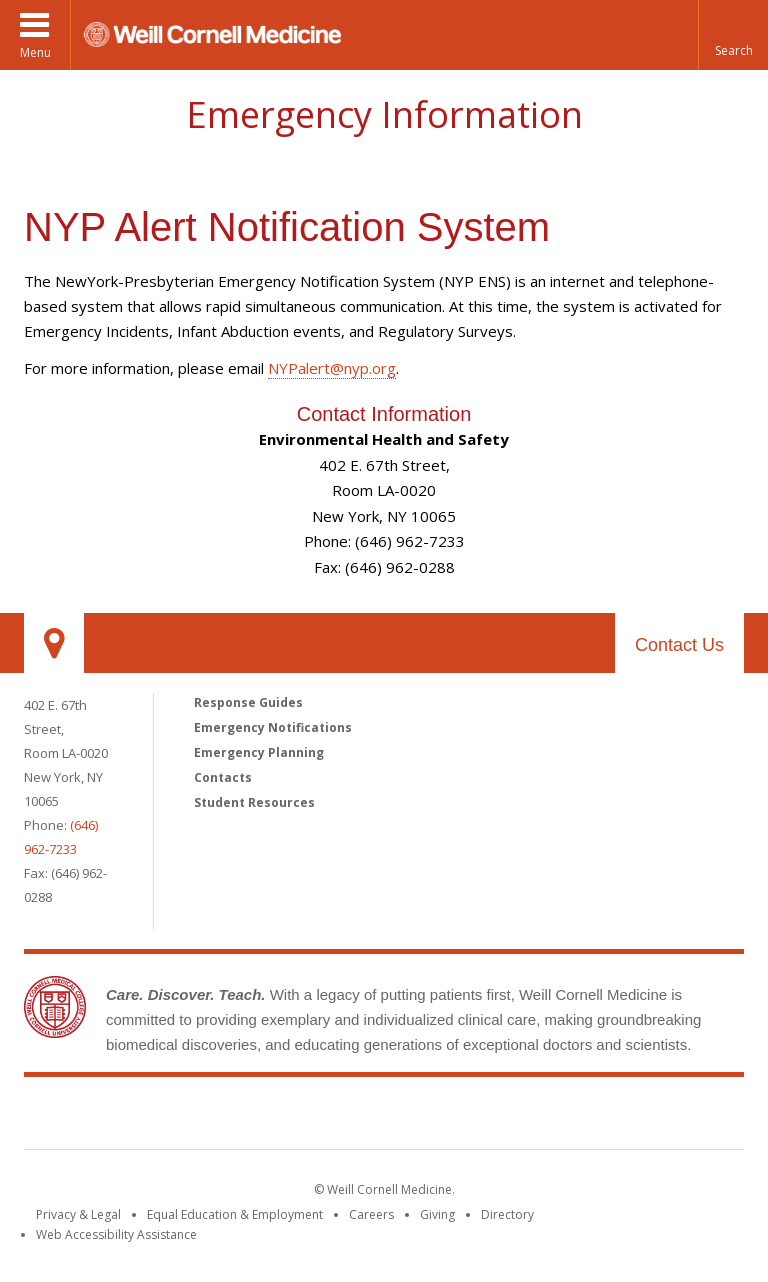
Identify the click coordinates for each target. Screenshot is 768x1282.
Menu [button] (35, 52)
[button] (733, 35)
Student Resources (254, 802)
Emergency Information (384, 114)
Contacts (223, 777)
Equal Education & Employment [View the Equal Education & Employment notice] (235, 1214)
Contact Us (679, 645)
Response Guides (248, 702)
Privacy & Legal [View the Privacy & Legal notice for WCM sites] (78, 1214)
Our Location (54, 643)
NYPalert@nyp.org (332, 368)
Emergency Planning (259, 752)
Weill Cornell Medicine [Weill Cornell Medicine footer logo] (384, 1117)
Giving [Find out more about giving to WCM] (437, 1214)
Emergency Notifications (273, 727)
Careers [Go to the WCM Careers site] (371, 1214)
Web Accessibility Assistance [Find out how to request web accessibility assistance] (116, 1234)
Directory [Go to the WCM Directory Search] (507, 1214)
